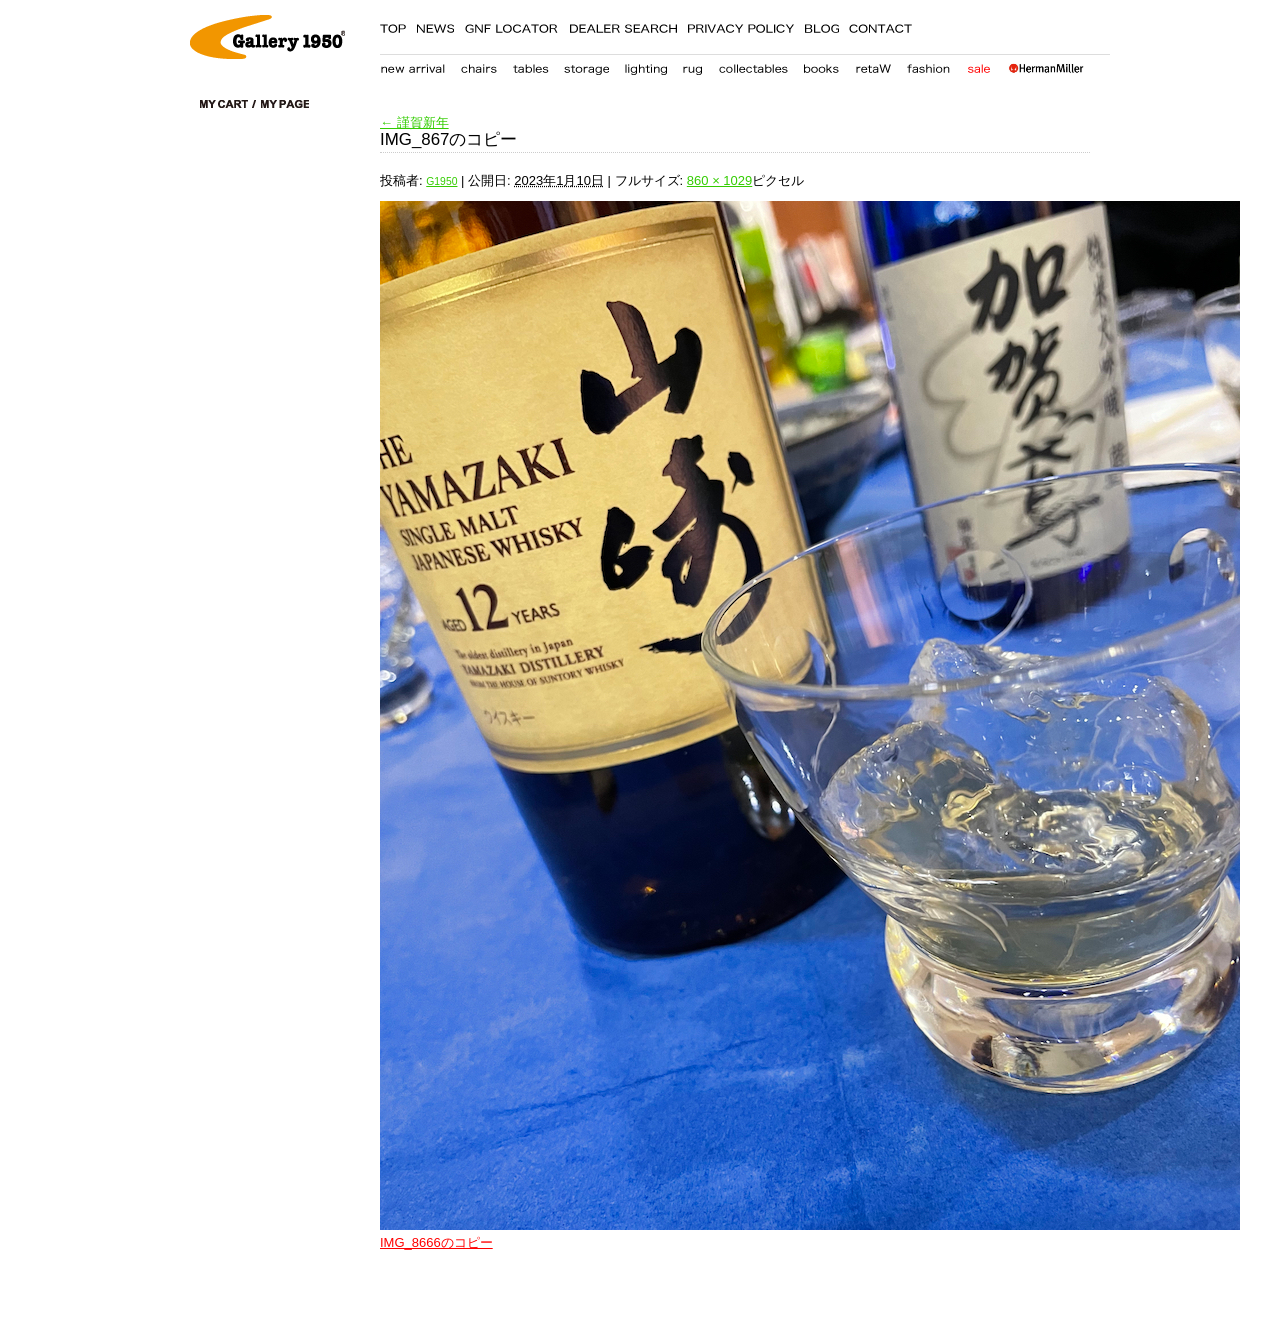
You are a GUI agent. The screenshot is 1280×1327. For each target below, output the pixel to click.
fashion (929, 65)
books (821, 65)
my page (285, 104)
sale (978, 65)
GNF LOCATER (511, 25)
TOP (393, 25)
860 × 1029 (719, 180)
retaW (873, 65)
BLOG (821, 25)
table (531, 65)
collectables (753, 65)
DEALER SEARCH (623, 25)
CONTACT (881, 25)
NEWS (435, 25)
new (413, 65)
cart (228, 104)
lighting (645, 65)
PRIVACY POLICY (740, 25)
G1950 (441, 181)
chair (479, 65)
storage (586, 65)
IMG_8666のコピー (436, 1242)
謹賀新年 (414, 122)
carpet (692, 65)
